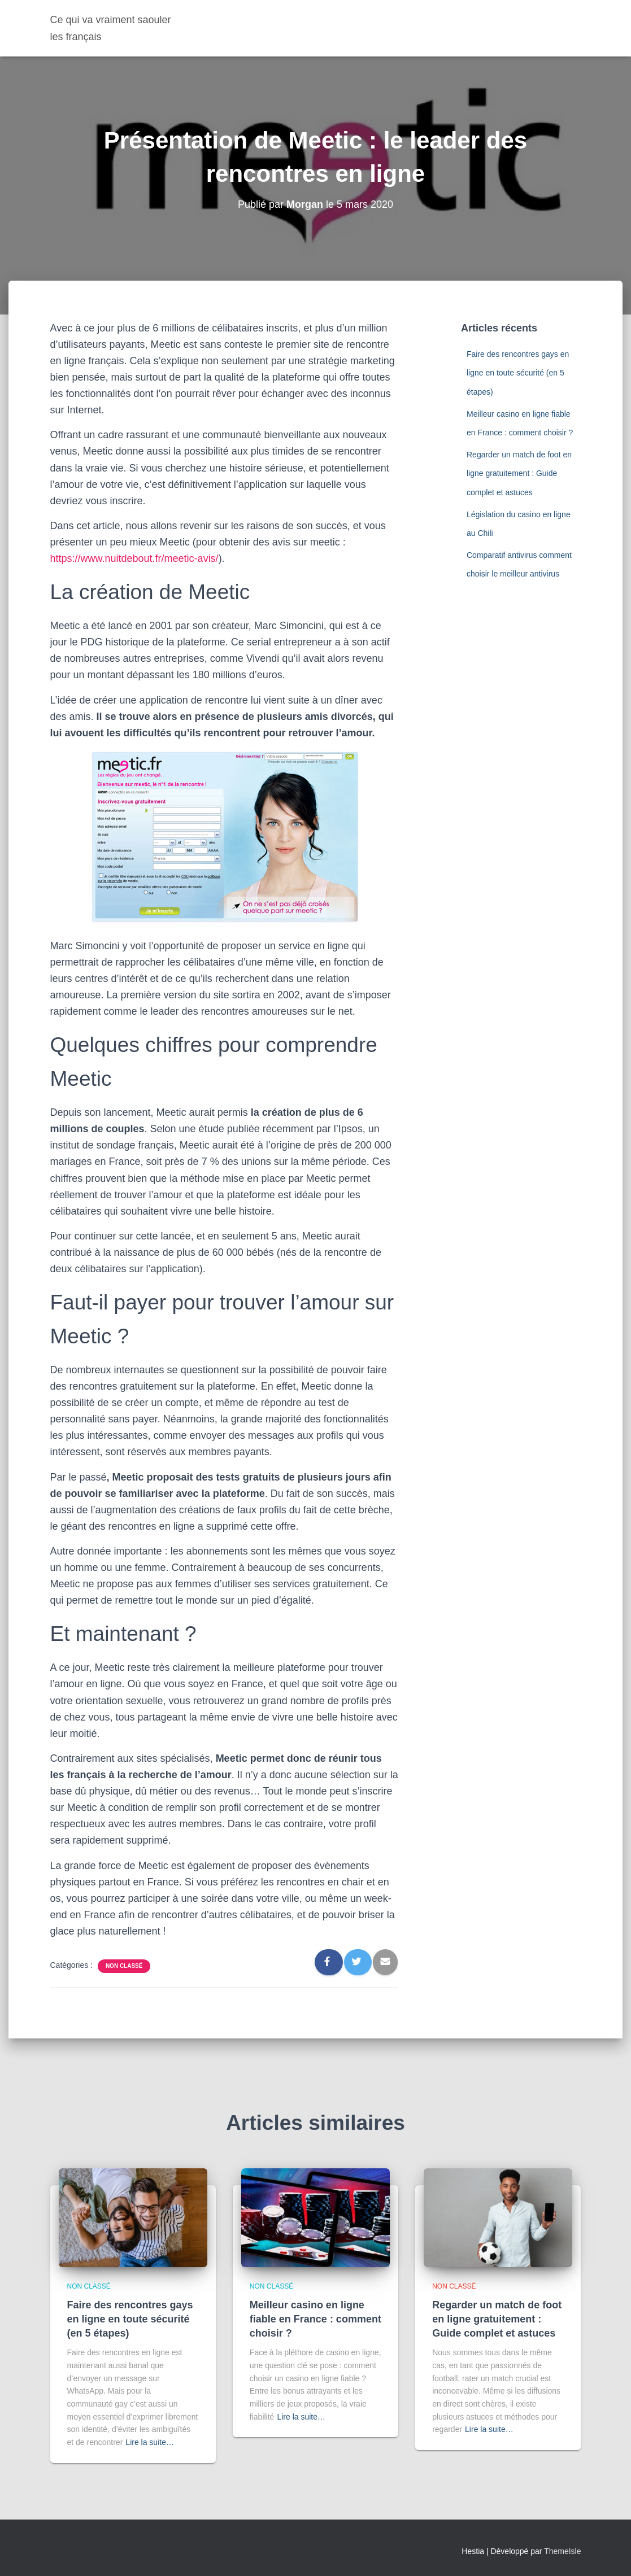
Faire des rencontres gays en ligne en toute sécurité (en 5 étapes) (518, 373)
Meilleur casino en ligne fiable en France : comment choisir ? (315, 2319)
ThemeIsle (562, 2551)
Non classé (124, 1966)
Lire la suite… (149, 2442)
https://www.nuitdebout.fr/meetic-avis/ (134, 558)
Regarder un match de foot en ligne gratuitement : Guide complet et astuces (519, 473)
